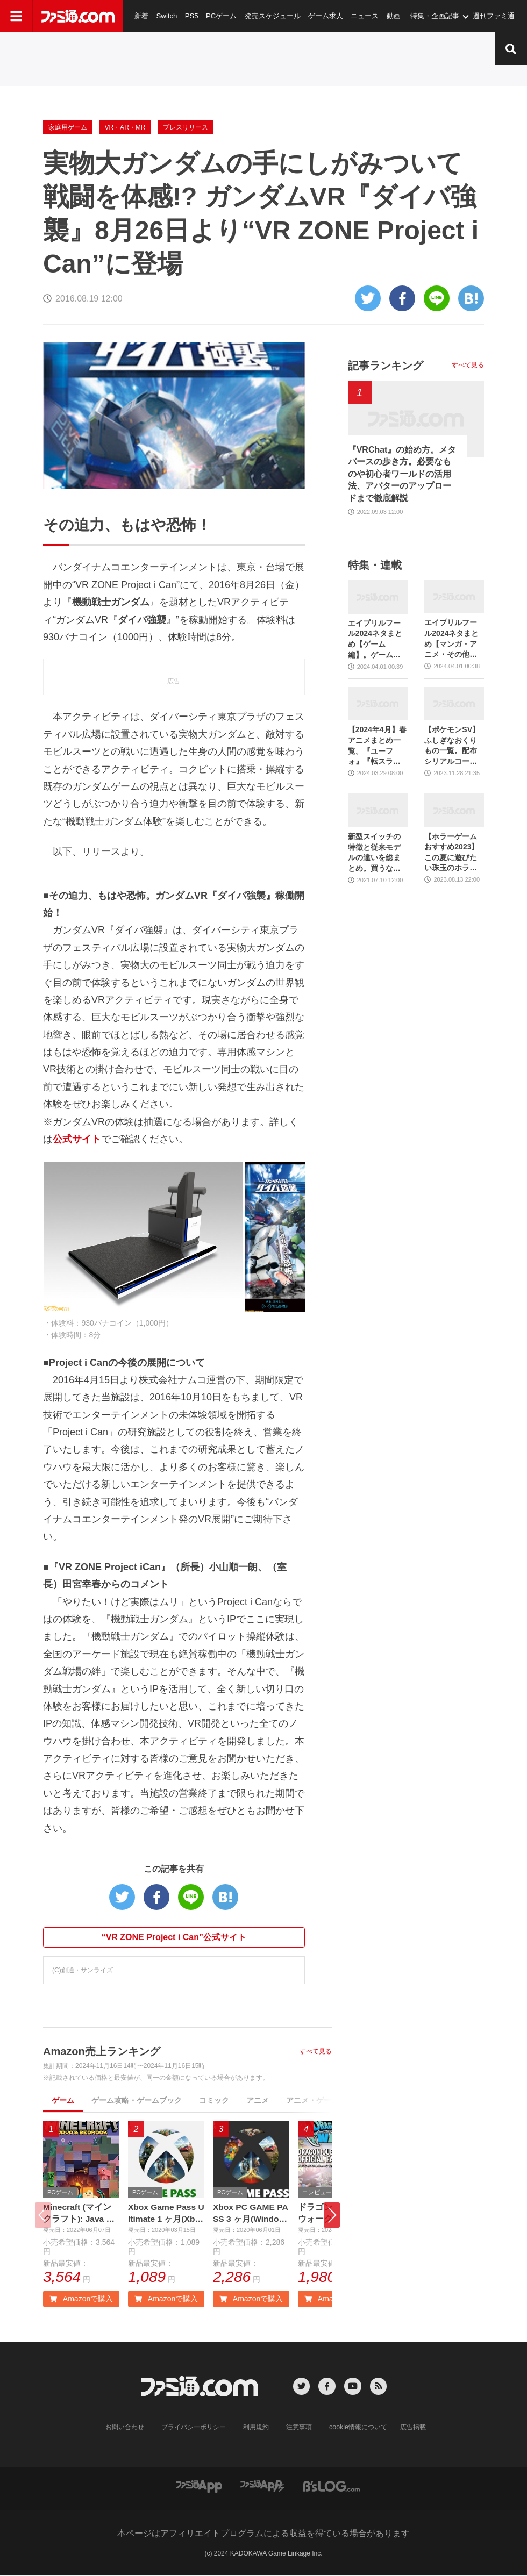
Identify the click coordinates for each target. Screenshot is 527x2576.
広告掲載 (412, 2427)
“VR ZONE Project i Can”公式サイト (174, 1937)
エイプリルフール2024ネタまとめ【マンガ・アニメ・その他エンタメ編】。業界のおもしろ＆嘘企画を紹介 (451, 639)
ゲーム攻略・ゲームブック (136, 2100)
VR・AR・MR (124, 127)
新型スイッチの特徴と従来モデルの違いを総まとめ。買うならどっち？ (374, 853)
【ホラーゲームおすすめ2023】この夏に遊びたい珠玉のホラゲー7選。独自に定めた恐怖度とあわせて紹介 (452, 853)
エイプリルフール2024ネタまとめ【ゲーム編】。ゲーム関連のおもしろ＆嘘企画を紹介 (375, 639)
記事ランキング (385, 365)
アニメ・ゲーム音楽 (320, 2100)
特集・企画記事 (432, 16)
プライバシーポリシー (194, 2427)
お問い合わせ (125, 2427)
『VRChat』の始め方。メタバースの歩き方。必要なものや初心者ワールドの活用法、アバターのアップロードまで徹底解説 (402, 474)
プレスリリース (185, 127)
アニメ (257, 2100)
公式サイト (77, 1139)
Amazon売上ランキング (101, 2051)
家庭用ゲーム (67, 127)
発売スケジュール (271, 16)
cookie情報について (358, 2427)
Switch (166, 16)
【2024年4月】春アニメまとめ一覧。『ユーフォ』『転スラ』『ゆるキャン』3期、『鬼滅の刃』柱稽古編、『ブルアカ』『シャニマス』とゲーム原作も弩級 (377, 746)
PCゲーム (220, 16)
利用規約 (256, 2427)
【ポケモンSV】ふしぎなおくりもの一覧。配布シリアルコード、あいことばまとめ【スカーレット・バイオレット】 (452, 746)
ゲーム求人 (323, 16)
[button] (332, 2215)
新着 (141, 16)
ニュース (362, 16)
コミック (214, 2100)
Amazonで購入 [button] (81, 2299)
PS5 (190, 16)
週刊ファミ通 (491, 16)
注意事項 (299, 2427)
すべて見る (316, 2051)
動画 (391, 16)
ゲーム (63, 2100)
